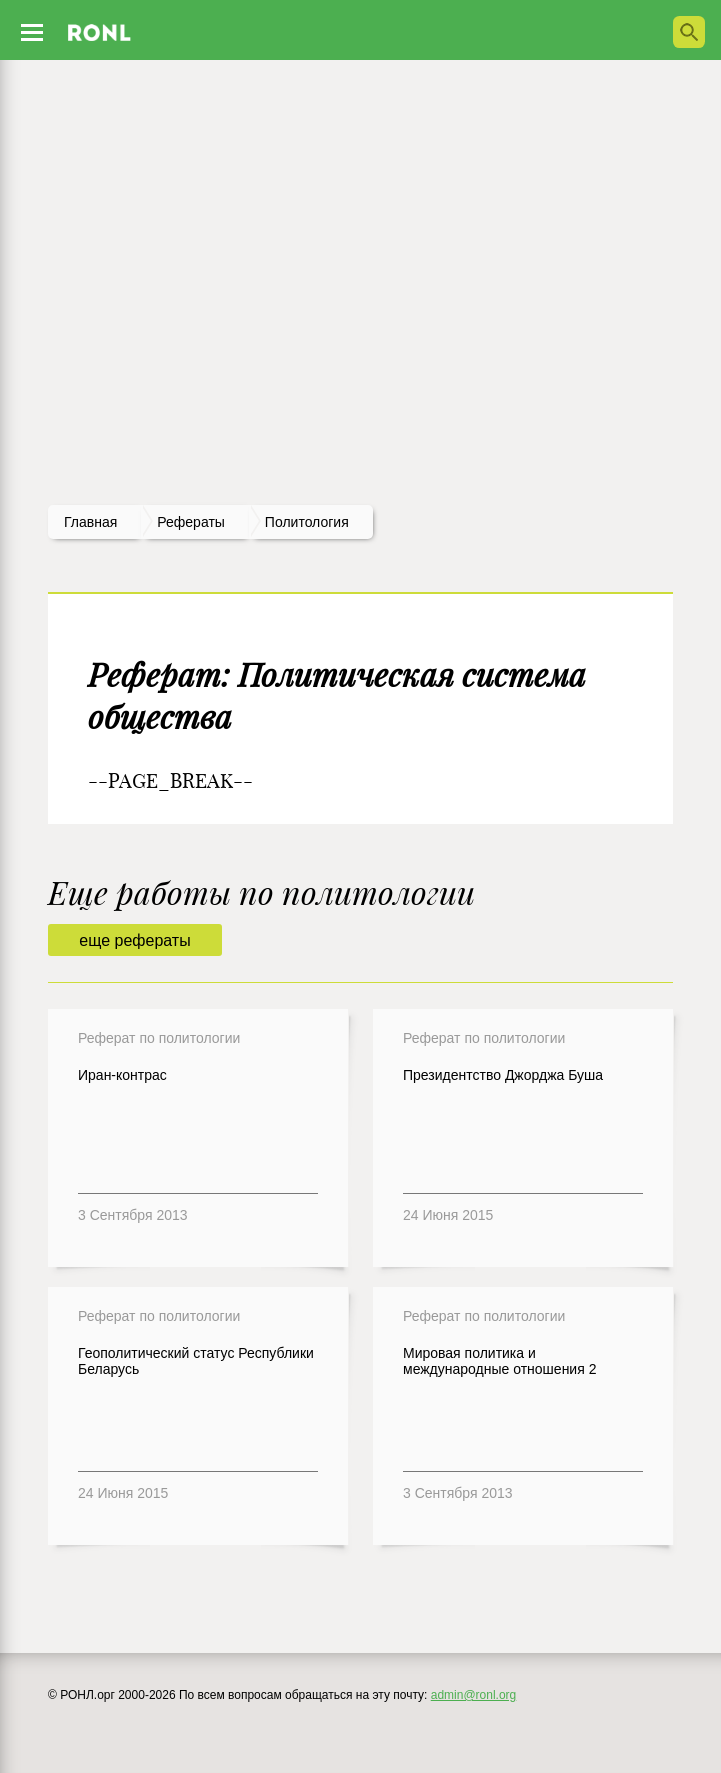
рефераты (191, 522)
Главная (90, 522)
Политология (307, 522)
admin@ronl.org (474, 1695)
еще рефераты (134, 940)
